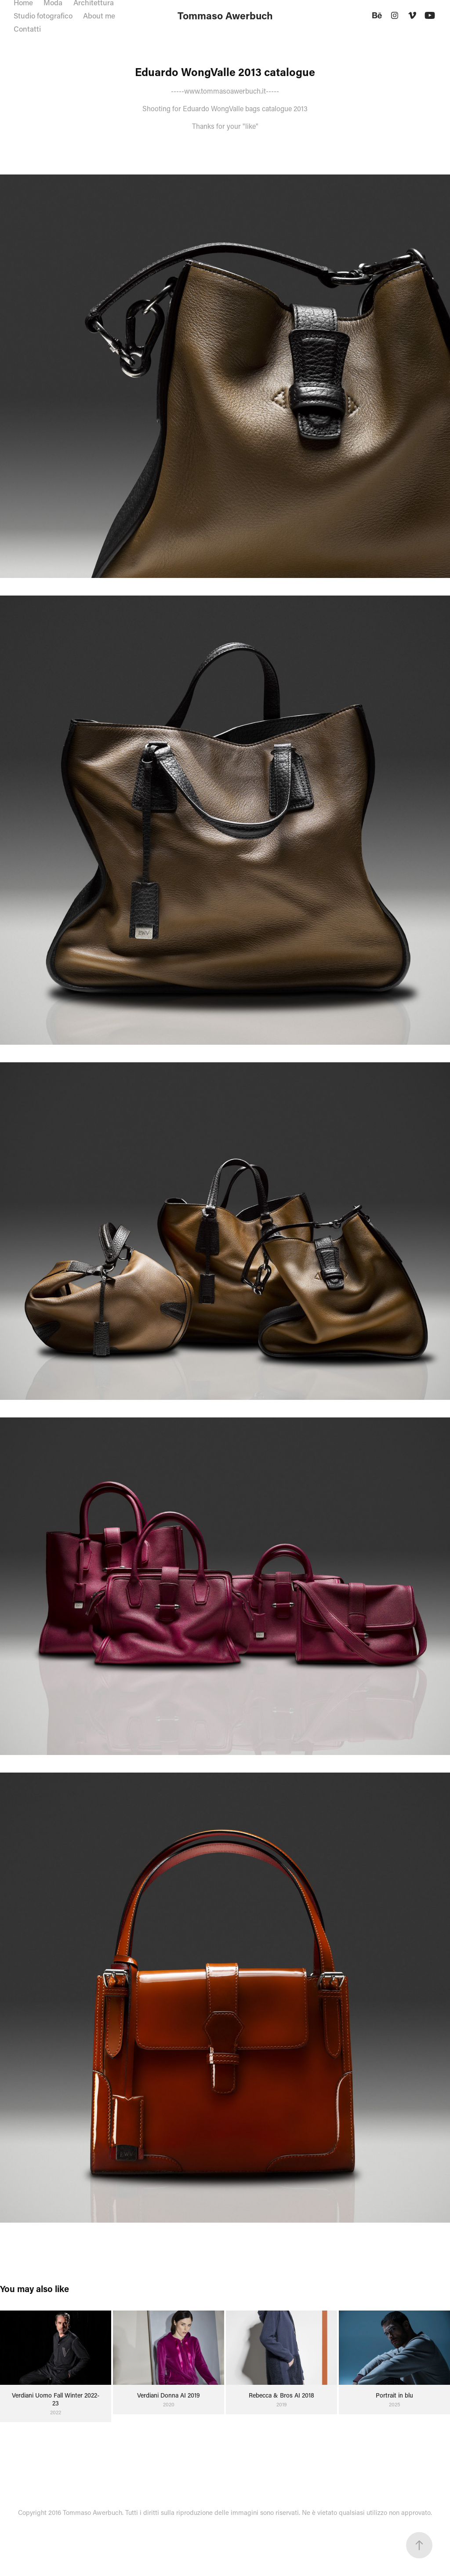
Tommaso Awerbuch (225, 15)
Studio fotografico (43, 15)
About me (99, 15)
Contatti (27, 28)
